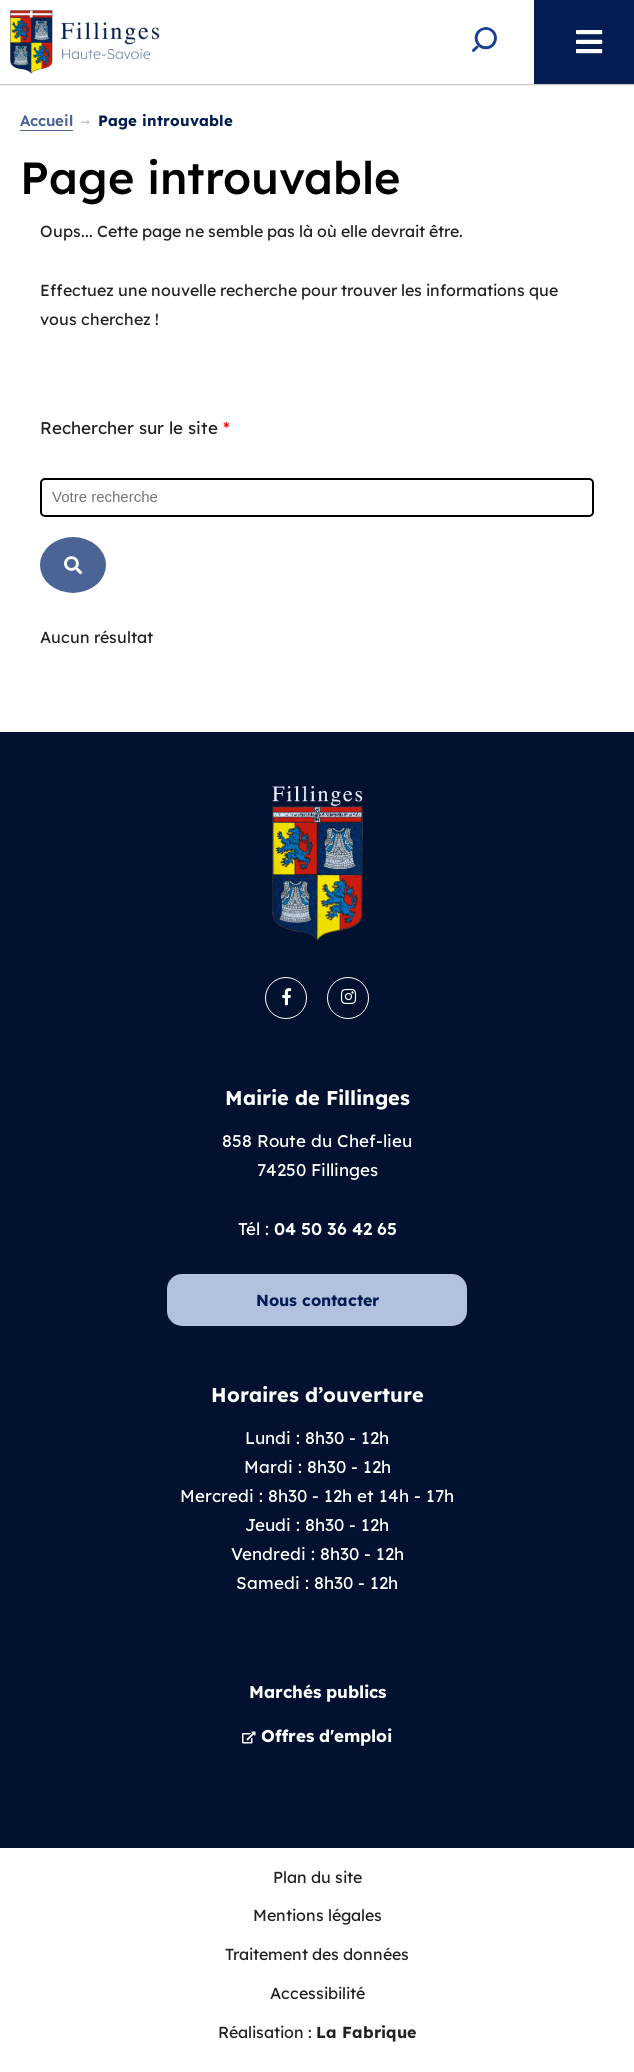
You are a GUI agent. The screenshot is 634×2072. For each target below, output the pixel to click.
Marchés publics (317, 1691)
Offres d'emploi (326, 1735)
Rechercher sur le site (135, 427)
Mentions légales (317, 1915)
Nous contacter (317, 1300)
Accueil (46, 120)
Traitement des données (317, 1954)
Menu (579, 42)
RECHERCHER (73, 565)
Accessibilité (317, 1993)
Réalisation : (317, 2032)
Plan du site (317, 1877)
